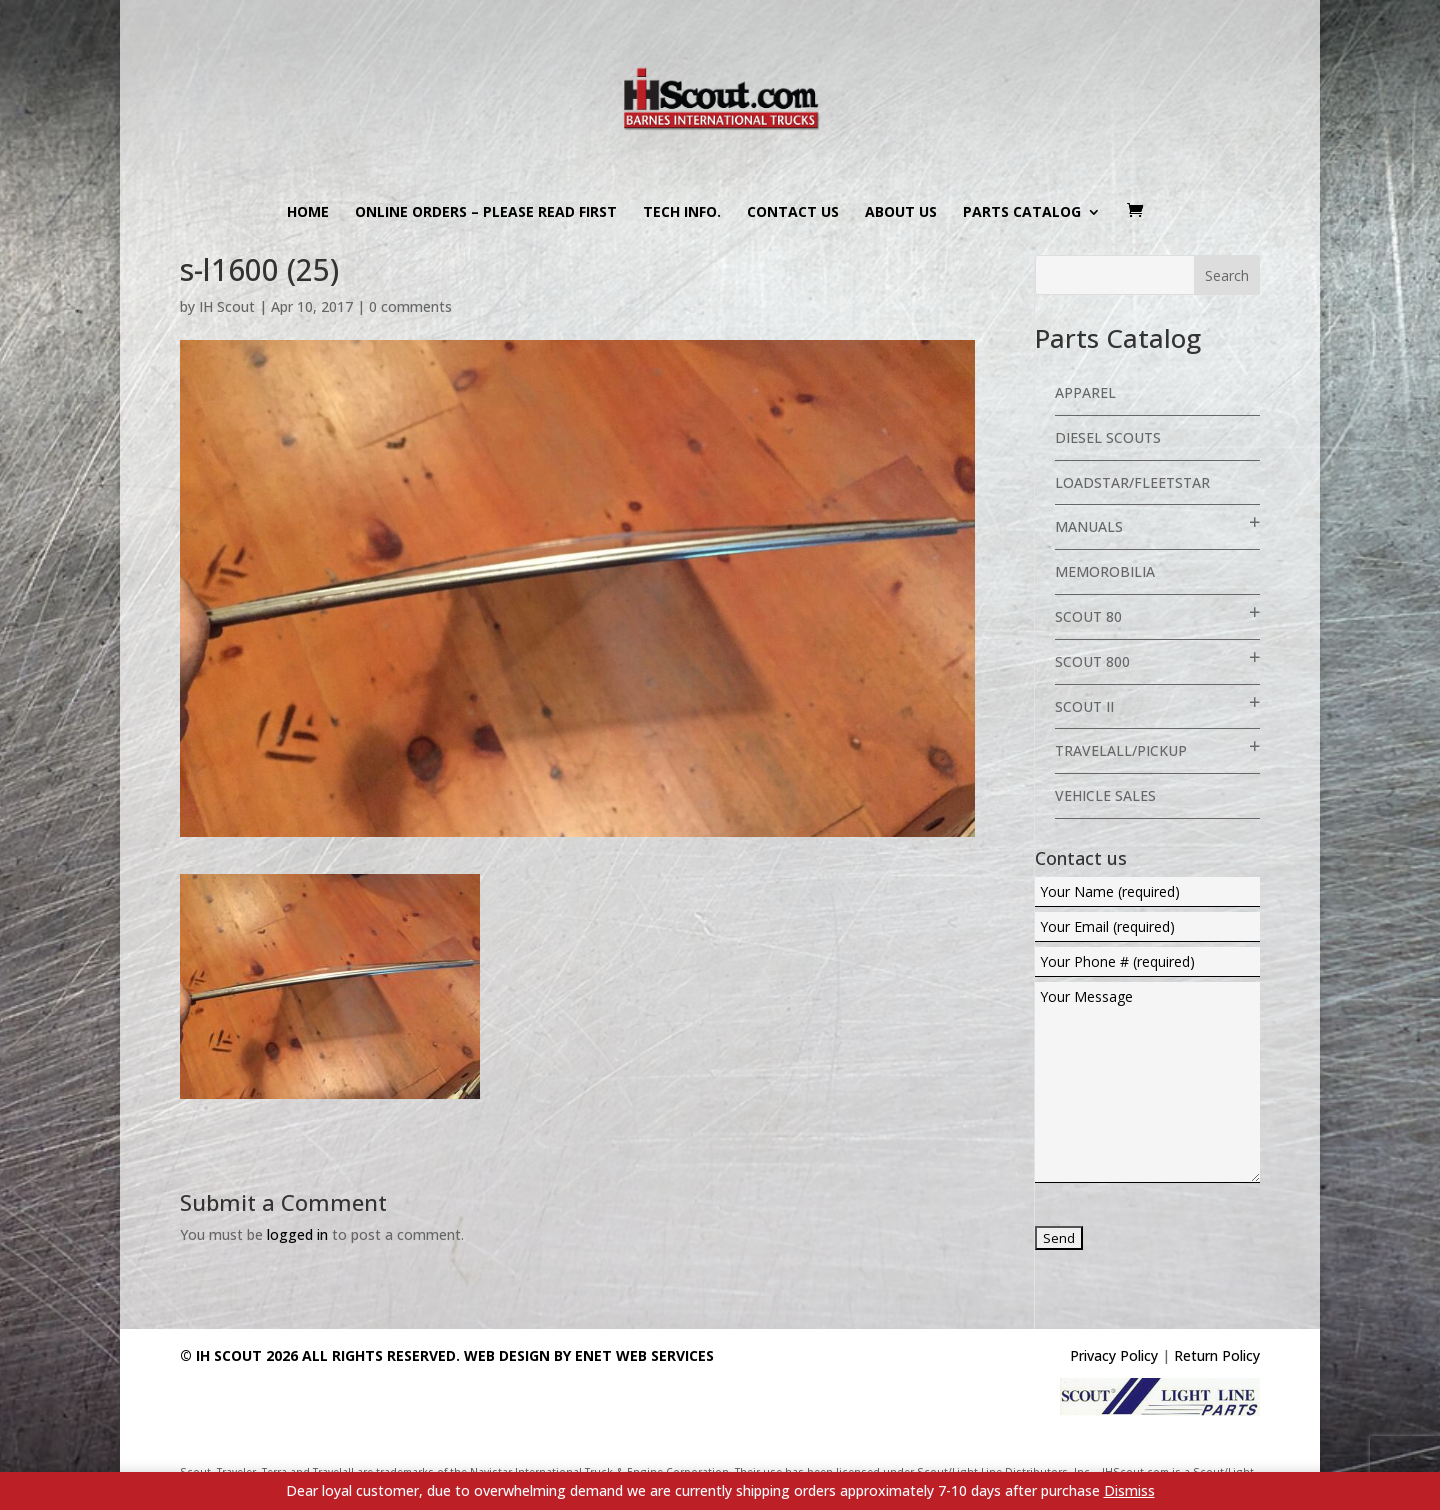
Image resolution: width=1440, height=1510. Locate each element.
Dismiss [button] (1129, 1490)
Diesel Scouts (1108, 437)
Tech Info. (682, 213)
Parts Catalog (1022, 213)
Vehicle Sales (1105, 795)
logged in (297, 1234)
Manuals (1089, 526)
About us (901, 213)
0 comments (410, 306)
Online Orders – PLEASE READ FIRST (486, 213)
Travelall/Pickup (1121, 750)
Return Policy (1217, 1355)
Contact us (793, 213)
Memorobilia (1105, 571)
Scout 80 (1088, 616)
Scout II (1084, 706)
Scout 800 (1092, 661)
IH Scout (227, 306)
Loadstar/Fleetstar (1132, 482)
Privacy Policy (1114, 1355)
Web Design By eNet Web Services (589, 1355)
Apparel (1085, 392)
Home (308, 213)
